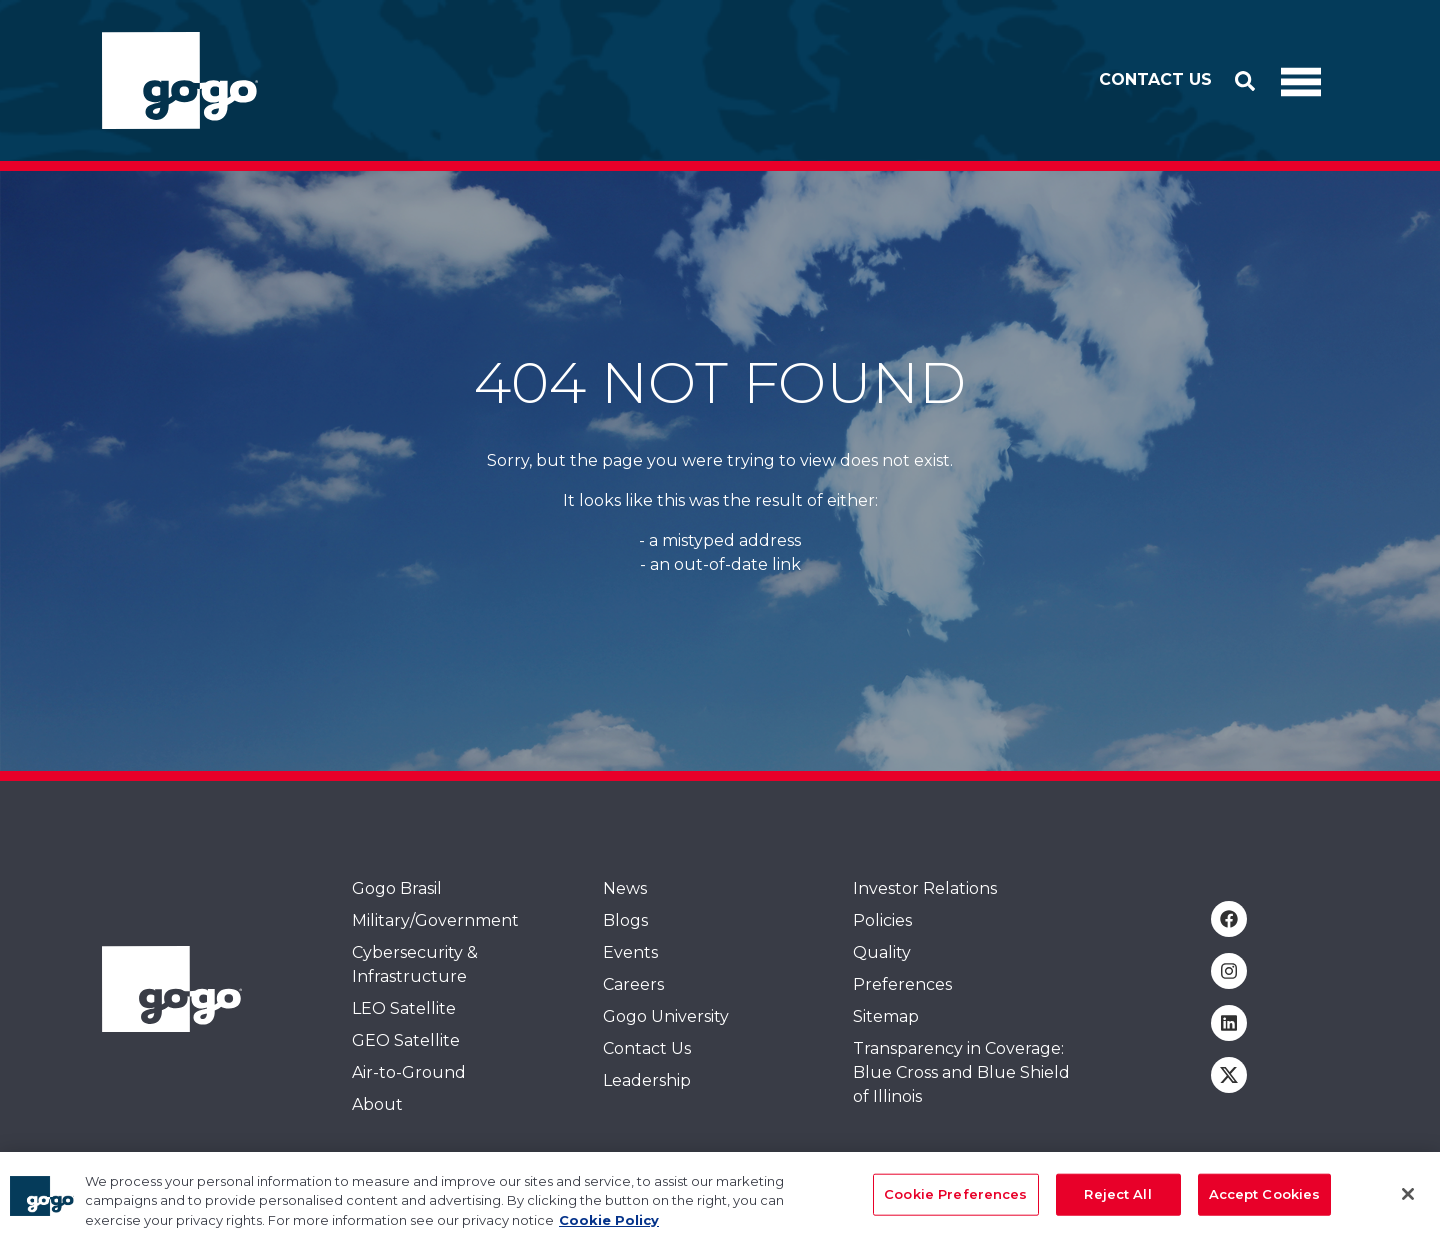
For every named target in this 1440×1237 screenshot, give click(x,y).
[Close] (1408, 1201)
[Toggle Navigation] (1301, 81)
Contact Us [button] (1155, 79)
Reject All (1117, 1201)
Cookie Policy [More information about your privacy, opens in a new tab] (609, 1227)
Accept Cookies (1265, 1201)
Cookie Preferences (955, 1201)
